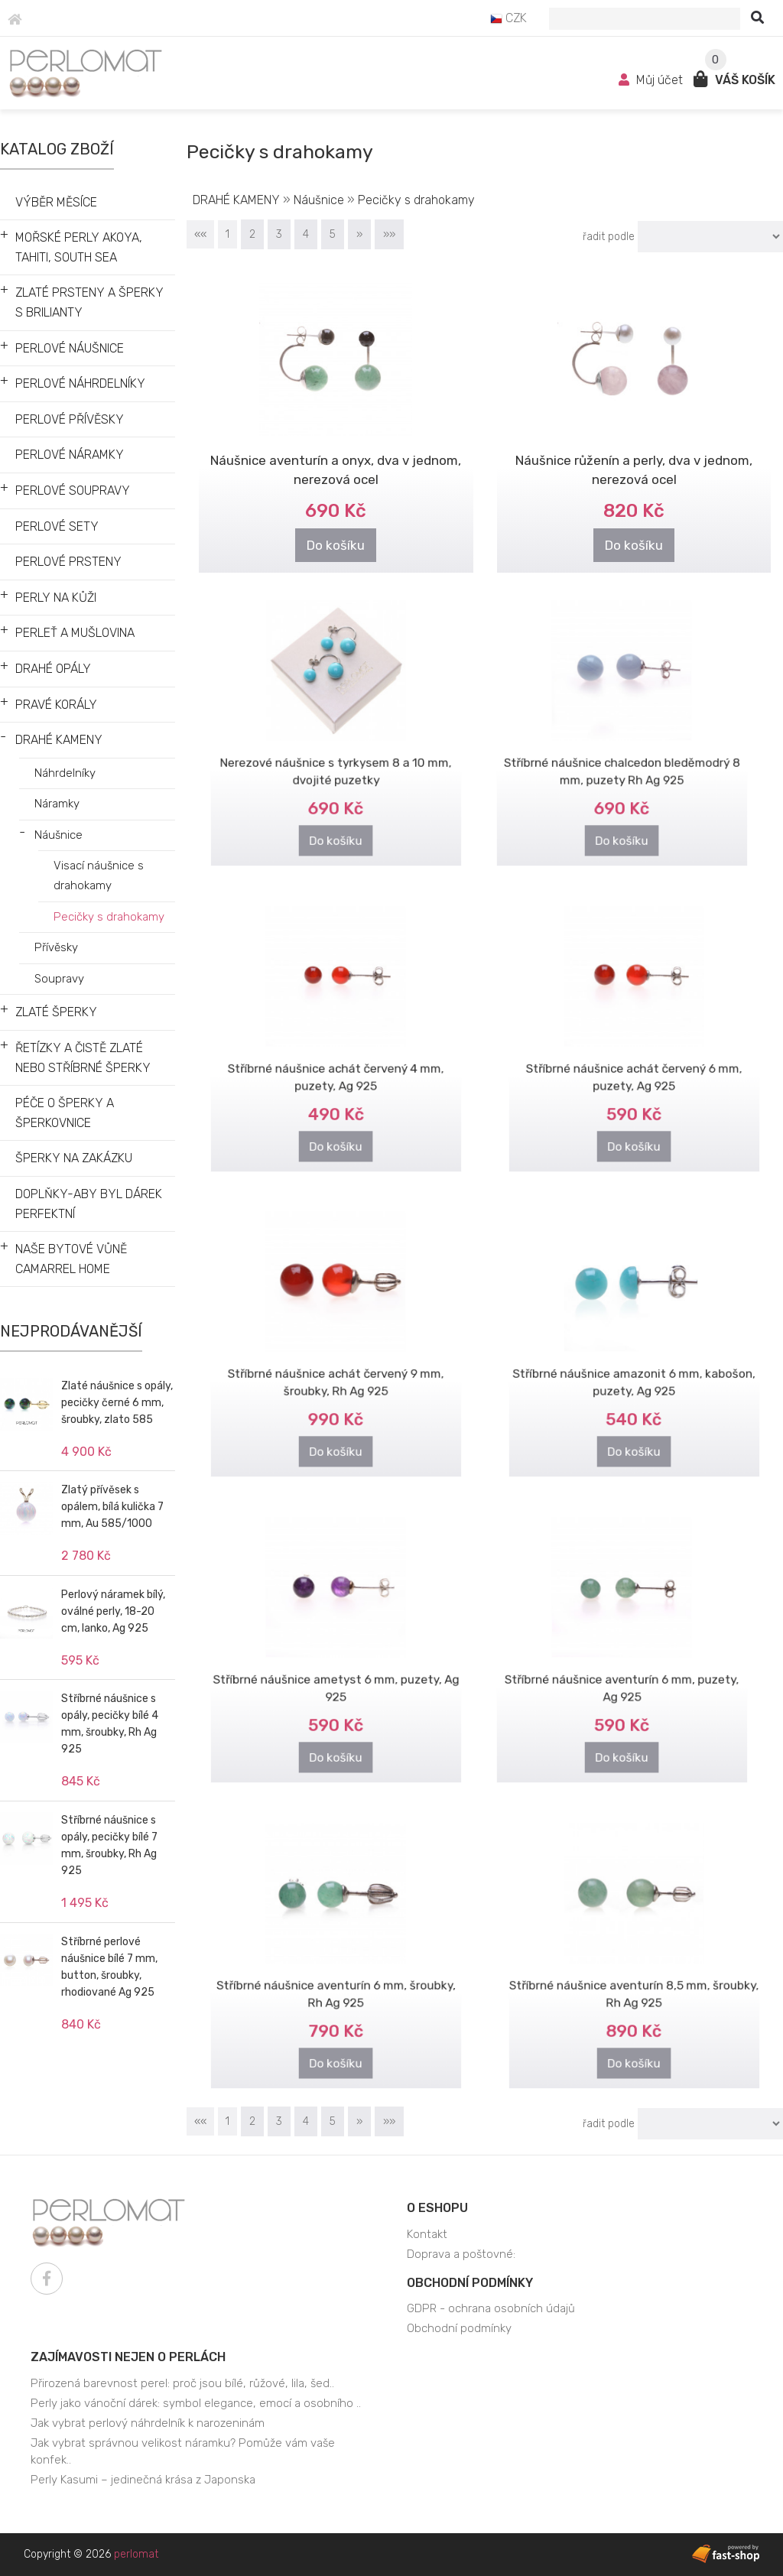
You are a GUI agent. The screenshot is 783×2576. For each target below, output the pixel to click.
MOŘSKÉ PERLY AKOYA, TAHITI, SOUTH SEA (78, 247)
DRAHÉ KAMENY (58, 740)
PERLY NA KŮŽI (55, 597)
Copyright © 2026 (91, 2554)
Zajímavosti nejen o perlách (128, 2357)
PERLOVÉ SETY (57, 526)
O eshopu (437, 2208)
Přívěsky (56, 947)
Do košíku (335, 541)
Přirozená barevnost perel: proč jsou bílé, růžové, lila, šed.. (182, 2383)
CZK (508, 18)
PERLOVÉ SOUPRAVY (72, 490)
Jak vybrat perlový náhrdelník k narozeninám (148, 2423)
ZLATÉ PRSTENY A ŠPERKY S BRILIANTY (89, 302)
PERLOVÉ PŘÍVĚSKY (69, 419)
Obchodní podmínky (470, 2283)
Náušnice (58, 835)
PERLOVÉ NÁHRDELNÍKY (80, 383)
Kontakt (427, 2234)
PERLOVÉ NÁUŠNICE (69, 348)
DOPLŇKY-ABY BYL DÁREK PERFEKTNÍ (88, 1204)
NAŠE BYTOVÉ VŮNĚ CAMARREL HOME (71, 1259)
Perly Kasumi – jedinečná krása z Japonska (143, 2480)
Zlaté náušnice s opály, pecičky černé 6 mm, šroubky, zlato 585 (117, 1402)
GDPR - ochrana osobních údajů (491, 2308)
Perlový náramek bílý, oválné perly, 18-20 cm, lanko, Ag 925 (113, 1611)
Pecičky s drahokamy (109, 917)
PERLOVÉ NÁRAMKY (69, 454)
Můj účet (652, 80)
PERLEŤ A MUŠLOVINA (75, 632)
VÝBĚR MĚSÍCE (56, 202)
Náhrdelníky (65, 773)
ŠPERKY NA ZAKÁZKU (73, 1158)
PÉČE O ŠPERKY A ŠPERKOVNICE (64, 1113)
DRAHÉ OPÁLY (53, 668)
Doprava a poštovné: (461, 2254)
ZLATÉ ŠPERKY (56, 1012)
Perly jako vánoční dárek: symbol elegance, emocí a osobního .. (196, 2403)
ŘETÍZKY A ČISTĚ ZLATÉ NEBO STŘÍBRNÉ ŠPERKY (83, 1058)
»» (389, 234)
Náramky (57, 803)
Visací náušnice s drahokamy (99, 875)
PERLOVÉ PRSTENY (68, 561)
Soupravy (59, 979)
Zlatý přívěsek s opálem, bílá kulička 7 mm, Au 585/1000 (112, 1506)
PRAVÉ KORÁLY (56, 704)
